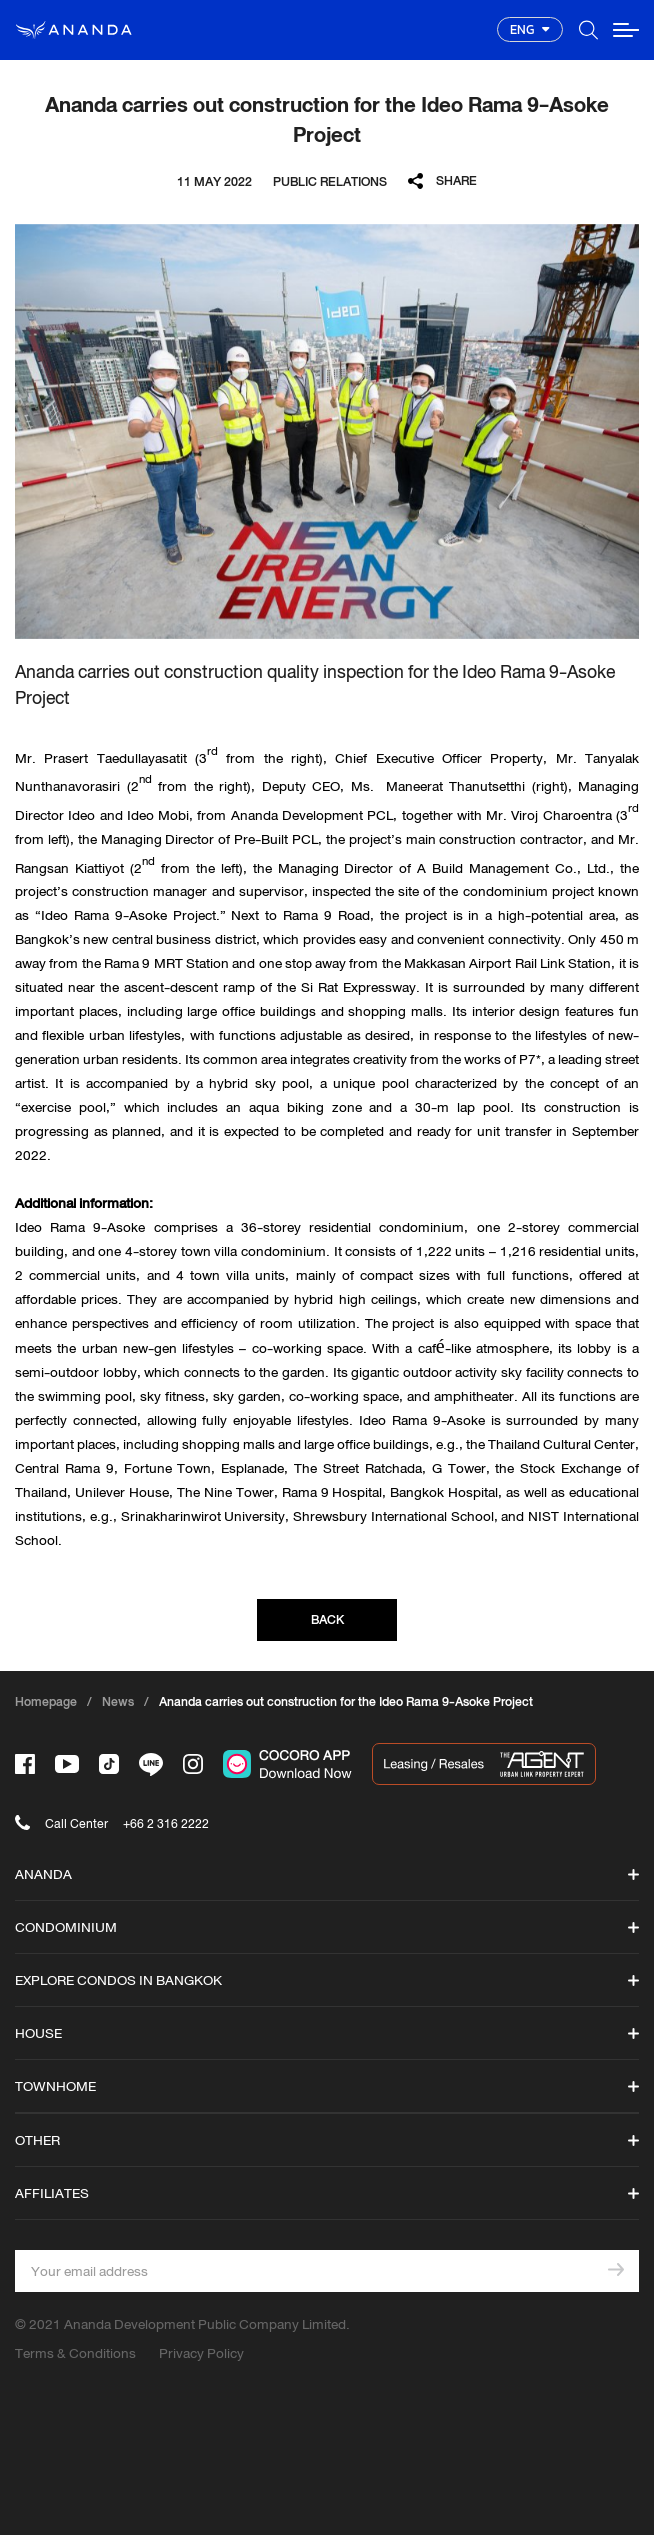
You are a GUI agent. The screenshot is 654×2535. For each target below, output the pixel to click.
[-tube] (67, 1764)
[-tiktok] (109, 1764)
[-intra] (193, 1764)
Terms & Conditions (75, 2353)
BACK (327, 1619)
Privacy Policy (201, 2353)
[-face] (25, 1764)
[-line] (151, 1764)
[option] (327, 431)
